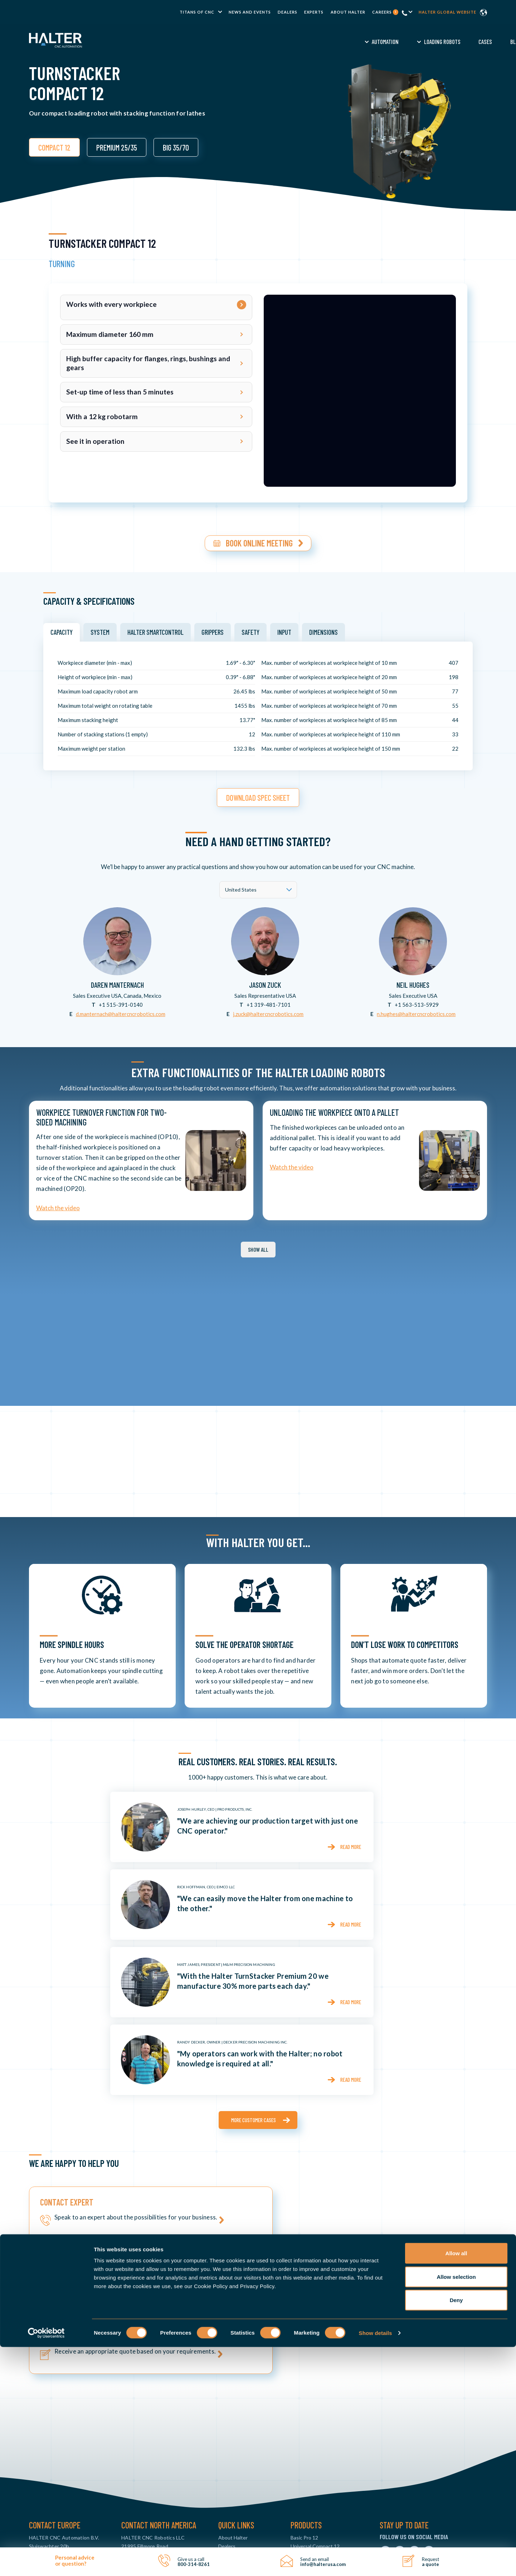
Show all (258, 1246)
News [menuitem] (224, 2427)
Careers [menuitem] (385, 12)
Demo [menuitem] (334, 41)
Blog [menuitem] (304, 41)
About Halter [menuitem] (348, 12)
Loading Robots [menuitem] (231, 41)
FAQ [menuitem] (361, 41)
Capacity (61, 628)
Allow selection (456, 2506)
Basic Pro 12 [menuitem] (304, 2401)
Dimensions (323, 628)
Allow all (456, 2482)
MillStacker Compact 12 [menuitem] (317, 2452)
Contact (452, 41)
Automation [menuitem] (174, 41)
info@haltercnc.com (52, 2452)
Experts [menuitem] (313, 12)
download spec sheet (258, 794)
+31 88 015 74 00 (55, 2444)
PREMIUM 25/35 (116, 147)
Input (284, 628)
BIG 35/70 (176, 147)
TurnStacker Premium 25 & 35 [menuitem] (324, 2444)
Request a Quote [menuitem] (402, 41)
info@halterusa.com (144, 2452)
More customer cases (253, 2117)
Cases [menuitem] (274, 41)
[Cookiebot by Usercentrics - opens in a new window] (46, 2562)
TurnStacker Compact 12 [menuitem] (319, 2435)
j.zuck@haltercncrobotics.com (268, 1010)
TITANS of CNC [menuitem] (197, 12)
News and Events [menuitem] (250, 12)
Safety (250, 628)
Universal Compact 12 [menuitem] (315, 2409)
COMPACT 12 (54, 147)
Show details (375, 2562)
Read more (350, 1843)
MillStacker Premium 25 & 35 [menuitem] (322, 2461)
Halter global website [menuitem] (447, 12)
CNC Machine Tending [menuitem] (243, 2435)
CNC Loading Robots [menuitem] (241, 2444)
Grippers (212, 628)
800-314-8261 (143, 2444)
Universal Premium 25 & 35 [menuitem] (320, 2418)
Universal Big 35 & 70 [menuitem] (314, 2427)
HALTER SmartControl (155, 628)
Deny (456, 2529)
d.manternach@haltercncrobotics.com (120, 1010)
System (100, 628)
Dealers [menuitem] (287, 12)
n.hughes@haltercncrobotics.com (416, 1010)
